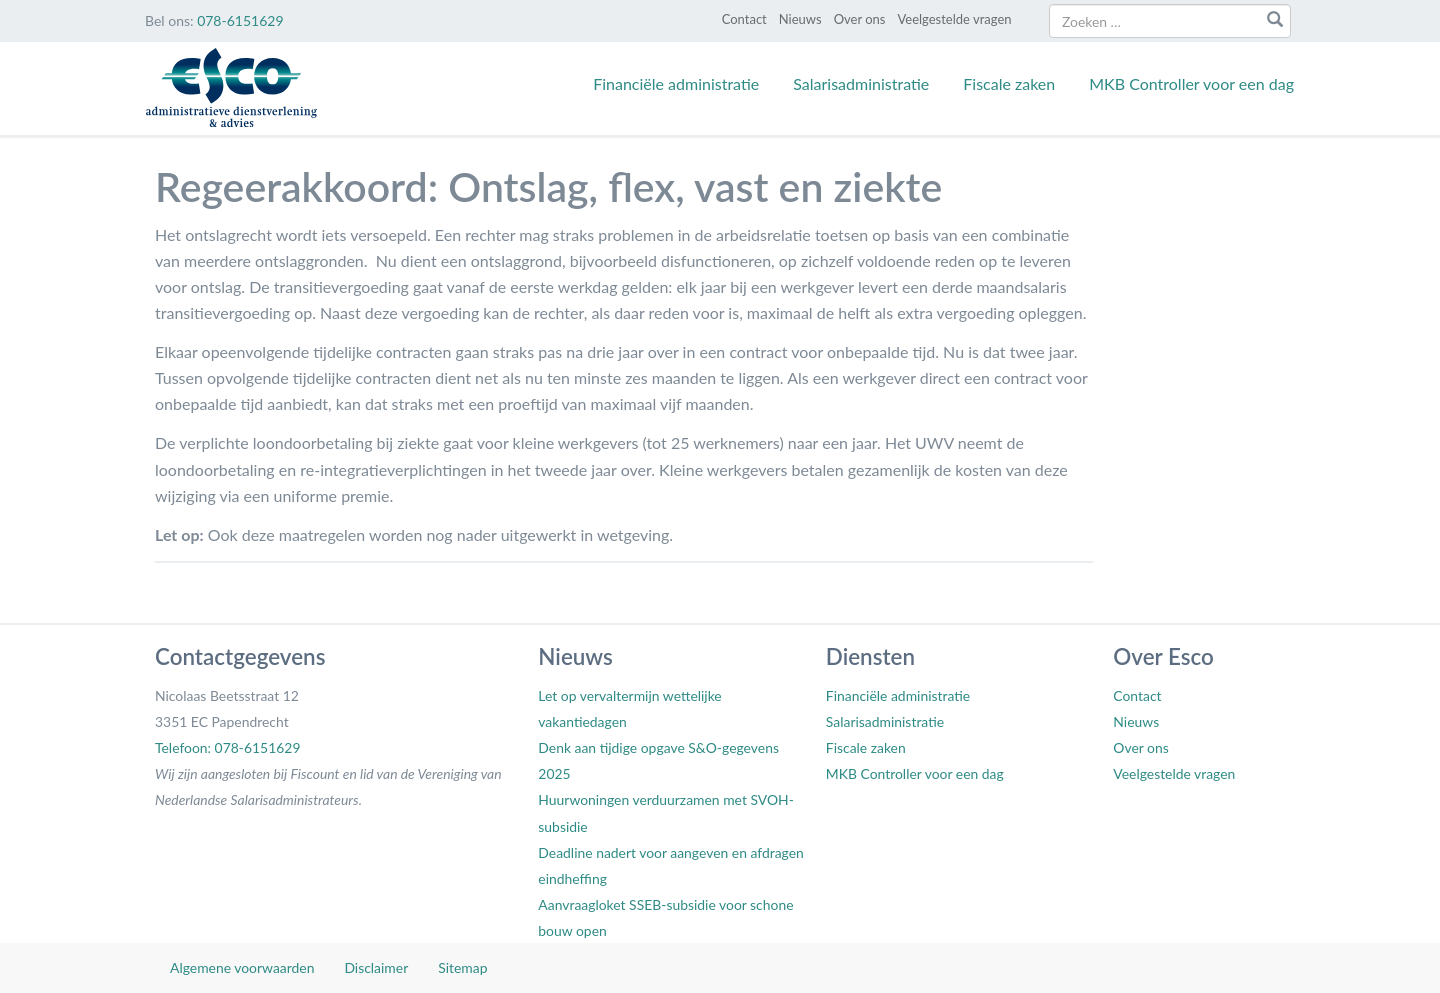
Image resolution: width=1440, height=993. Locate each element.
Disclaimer (376, 967)
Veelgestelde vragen (954, 19)
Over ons (860, 19)
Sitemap (462, 967)
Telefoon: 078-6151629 (227, 747)
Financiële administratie (676, 83)
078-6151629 (240, 20)
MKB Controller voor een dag (1191, 83)
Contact (744, 19)
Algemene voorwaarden (242, 967)
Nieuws (800, 19)
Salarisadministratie (861, 83)
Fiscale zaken (1009, 83)
